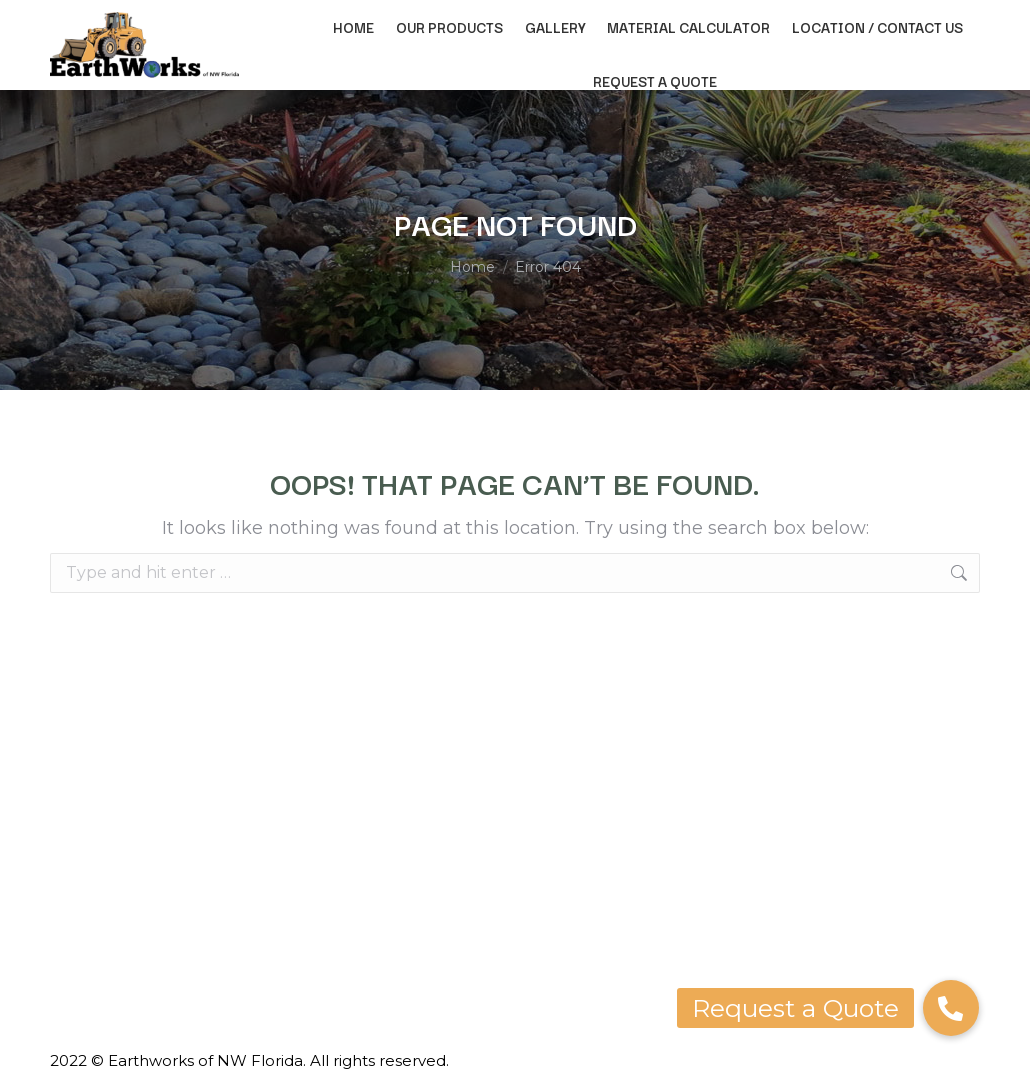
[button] (951, 1008)
